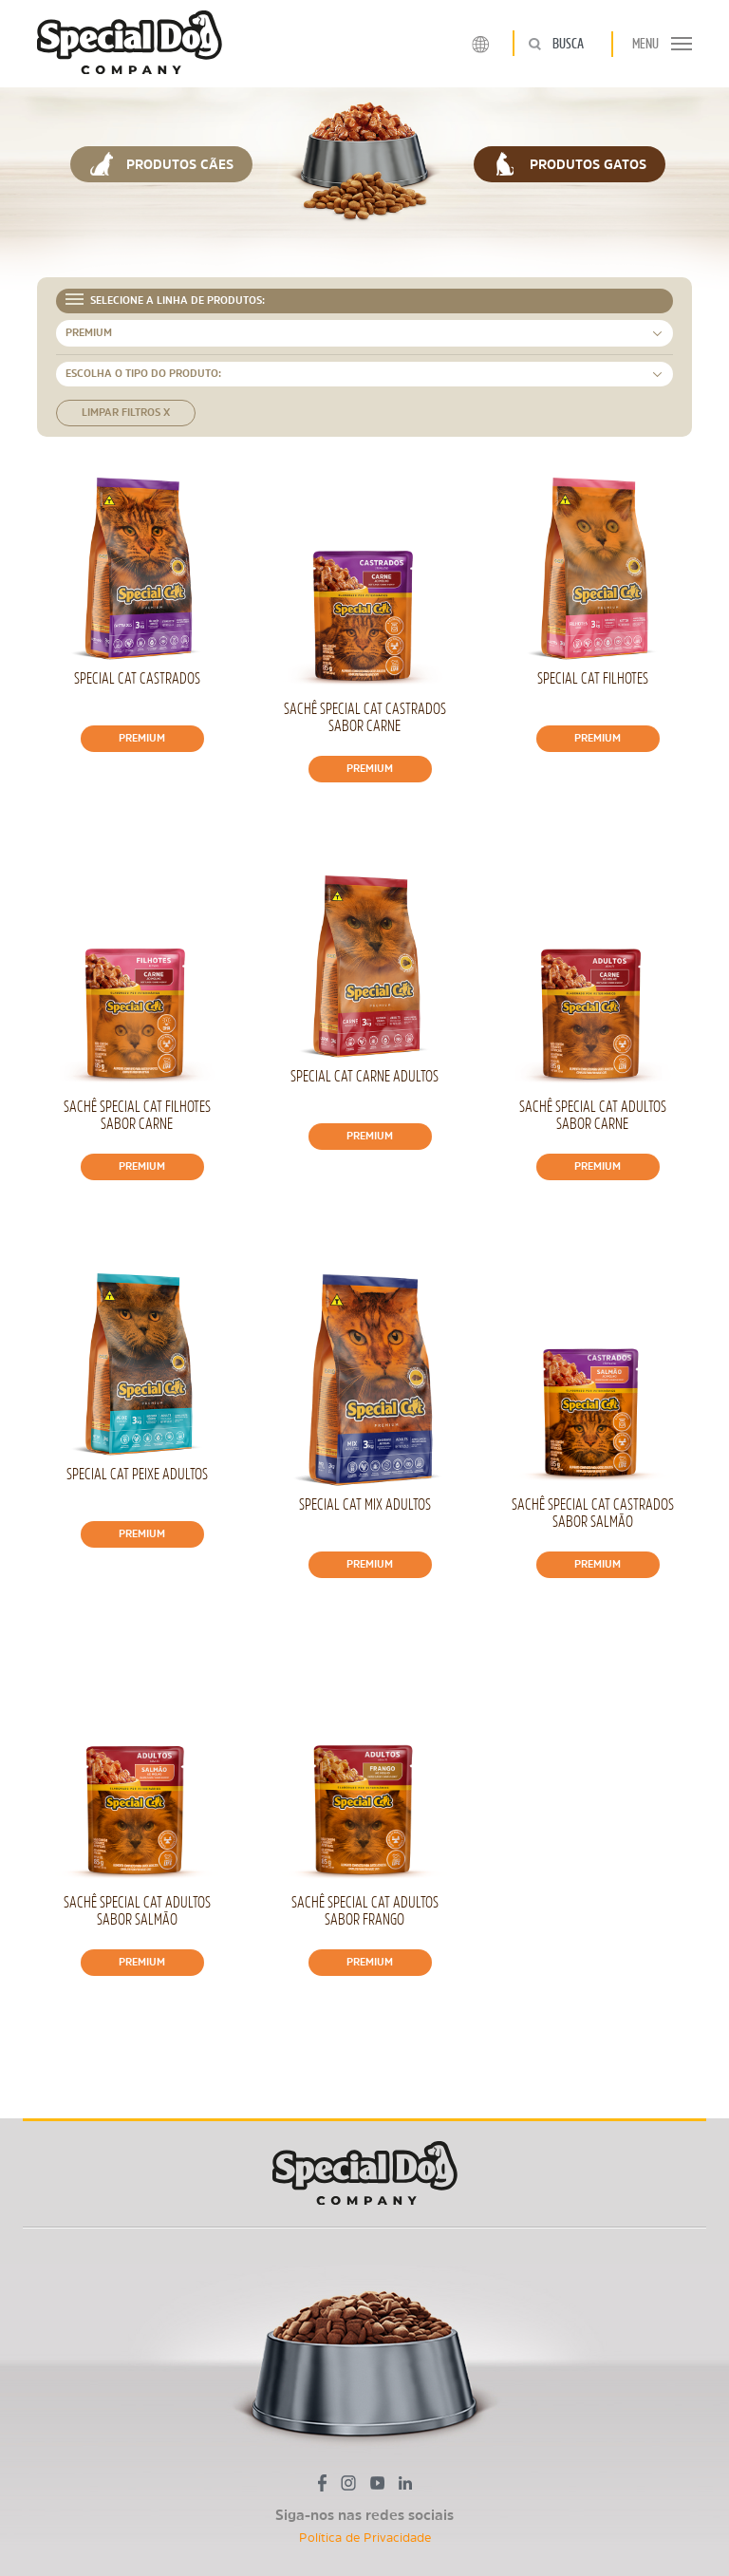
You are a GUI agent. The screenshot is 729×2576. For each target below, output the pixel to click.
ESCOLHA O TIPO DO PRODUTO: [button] (143, 373)
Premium (142, 738)
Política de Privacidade (365, 2537)
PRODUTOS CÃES (161, 164)
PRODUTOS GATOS (569, 164)
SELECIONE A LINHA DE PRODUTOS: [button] (165, 299)
